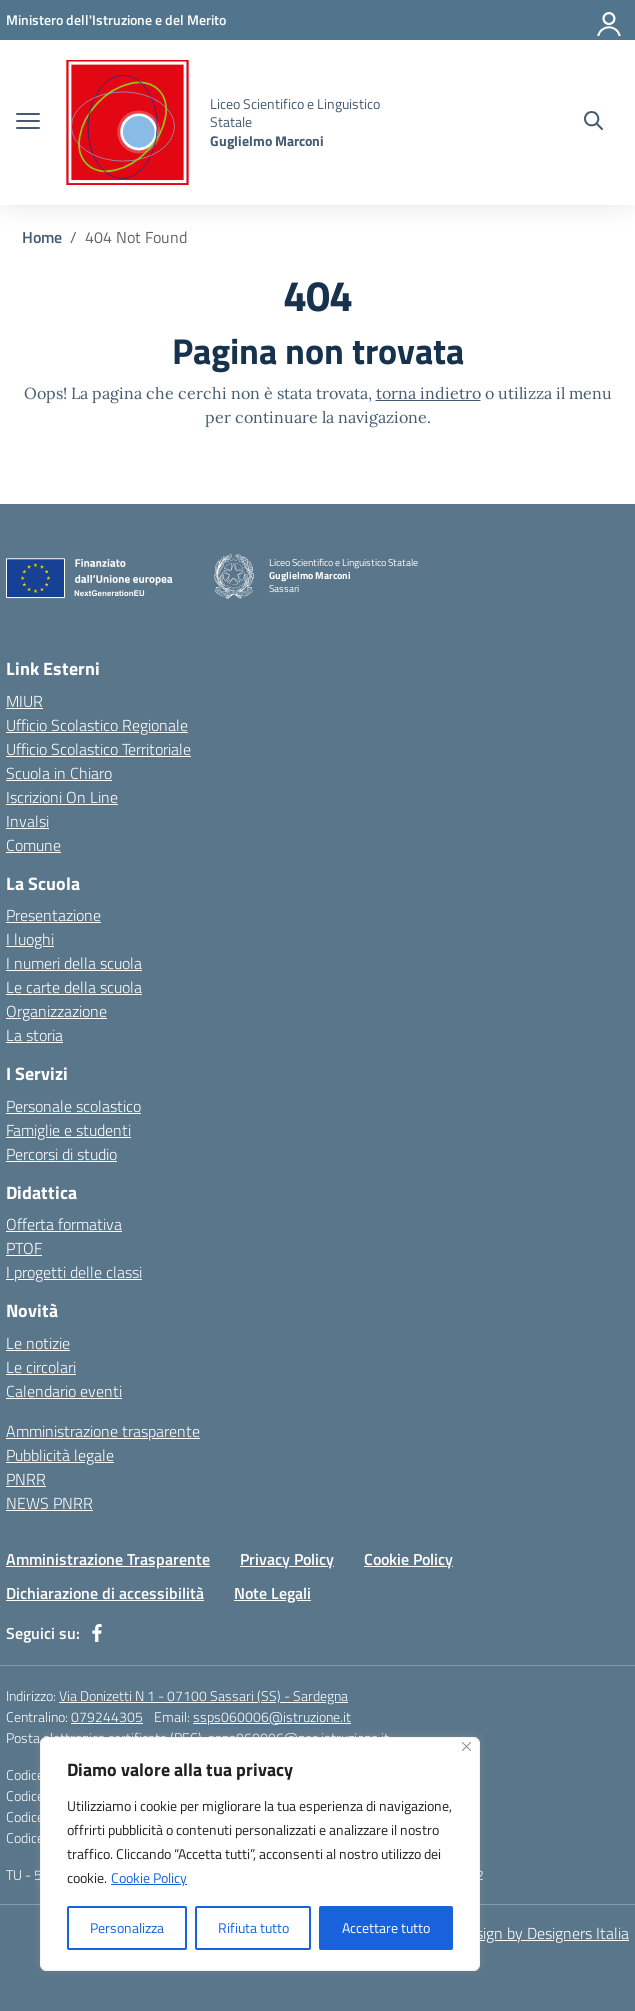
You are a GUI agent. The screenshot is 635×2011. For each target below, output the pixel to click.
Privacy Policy (287, 1559)
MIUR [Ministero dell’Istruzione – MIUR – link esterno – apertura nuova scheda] (24, 701)
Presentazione (53, 915)
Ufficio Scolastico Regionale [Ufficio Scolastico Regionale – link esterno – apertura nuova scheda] (97, 725)
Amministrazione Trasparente (108, 1559)
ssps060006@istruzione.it (272, 1716)
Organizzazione (56, 1011)
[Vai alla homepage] (127, 122)
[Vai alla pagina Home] (42, 237)
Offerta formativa (64, 1224)
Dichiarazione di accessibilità (105, 1593)
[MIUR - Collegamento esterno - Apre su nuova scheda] (116, 19)
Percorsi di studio (61, 1154)
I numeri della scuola (74, 963)
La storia (34, 1035)
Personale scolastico (73, 1106)
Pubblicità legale (60, 1455)
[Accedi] (610, 20)
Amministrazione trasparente (103, 1431)
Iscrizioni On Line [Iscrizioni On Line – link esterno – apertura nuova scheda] (62, 797)
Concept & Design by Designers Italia (506, 1933)
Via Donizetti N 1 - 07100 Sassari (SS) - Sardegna (203, 1695)
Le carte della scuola (74, 987)
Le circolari (41, 1367)
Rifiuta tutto (253, 1927)
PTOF (24, 1248)
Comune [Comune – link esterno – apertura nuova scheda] (33, 845)
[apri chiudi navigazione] (28, 123)
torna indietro (428, 393)
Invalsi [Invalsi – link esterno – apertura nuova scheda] (27, 821)
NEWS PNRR (49, 1503)
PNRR (26, 1479)
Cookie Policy (149, 1877)
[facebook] (97, 1633)
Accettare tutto (386, 1927)
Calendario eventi (64, 1391)
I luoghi (30, 939)
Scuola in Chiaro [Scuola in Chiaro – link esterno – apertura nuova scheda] (59, 773)
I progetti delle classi (74, 1272)
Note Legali (272, 1593)
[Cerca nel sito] (593, 123)
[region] (260, 1854)
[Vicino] (466, 1746)
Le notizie (38, 1343)
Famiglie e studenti (68, 1130)
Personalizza (127, 1927)
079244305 (107, 1716)
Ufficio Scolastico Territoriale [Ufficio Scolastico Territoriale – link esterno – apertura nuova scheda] (98, 749)
